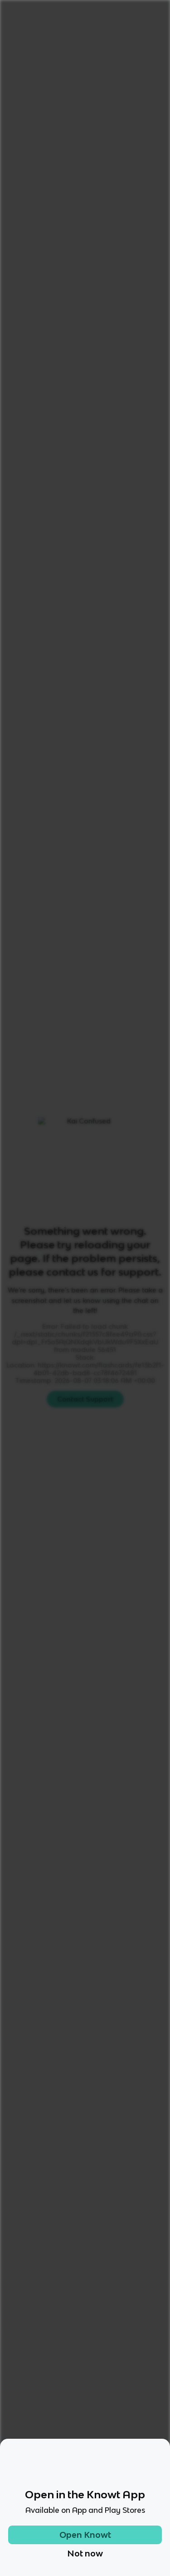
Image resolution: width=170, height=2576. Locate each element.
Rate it (93, 92)
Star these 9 (133, 1027)
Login (94, 12)
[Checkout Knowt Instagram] (59, 2449)
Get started (138, 12)
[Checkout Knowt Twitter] (111, 2449)
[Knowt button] (145, 123)
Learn (81, 724)
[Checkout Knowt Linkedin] (137, 2449)
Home (14, 38)
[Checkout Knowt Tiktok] (33, 2449)
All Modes (33, 724)
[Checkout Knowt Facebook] (85, 2449)
